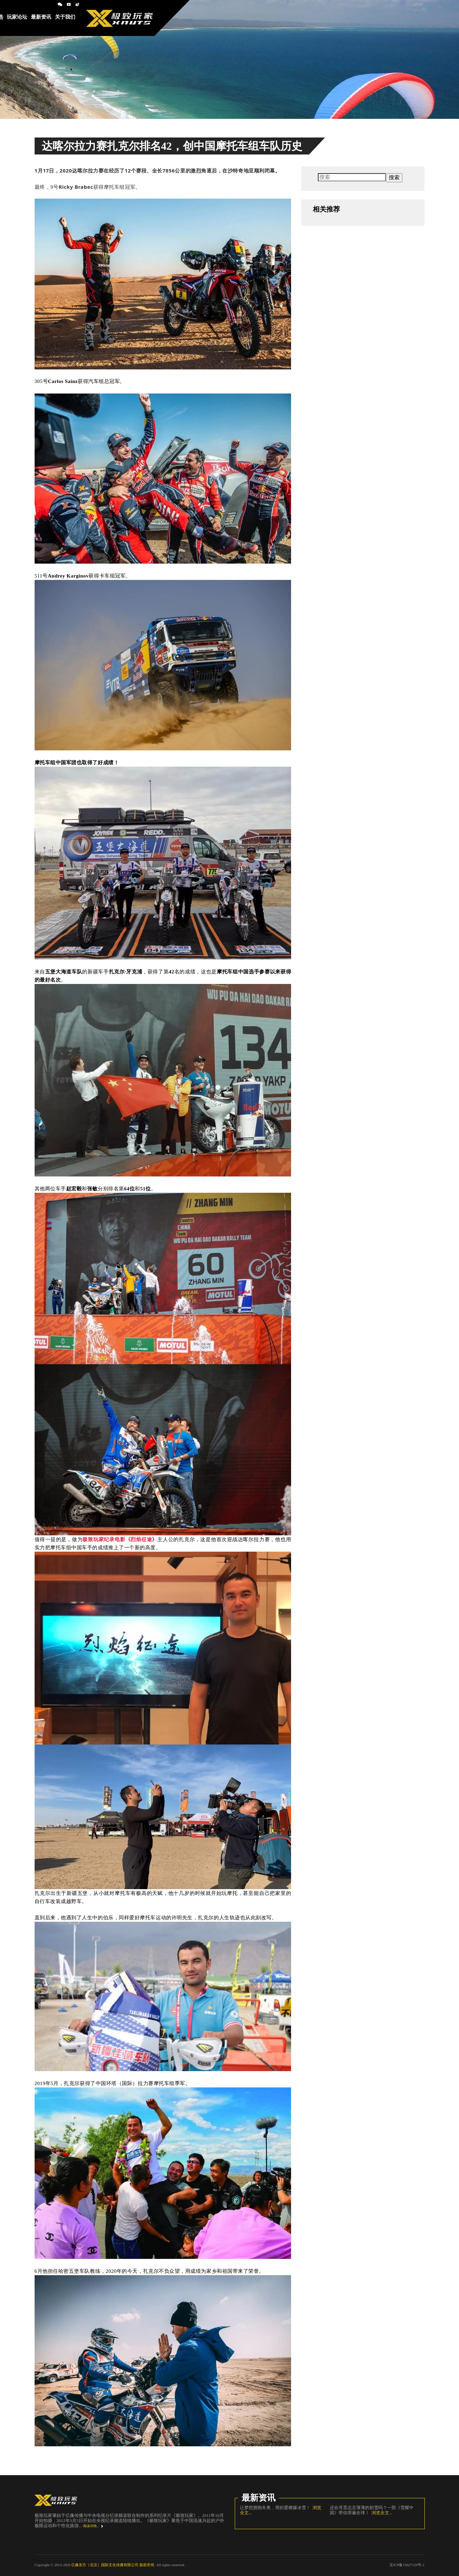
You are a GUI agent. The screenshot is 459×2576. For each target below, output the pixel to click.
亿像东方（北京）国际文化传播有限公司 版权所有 (112, 2565)
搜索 (394, 177)
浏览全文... (381, 2512)
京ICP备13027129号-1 (406, 2565)
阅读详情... (91, 2526)
